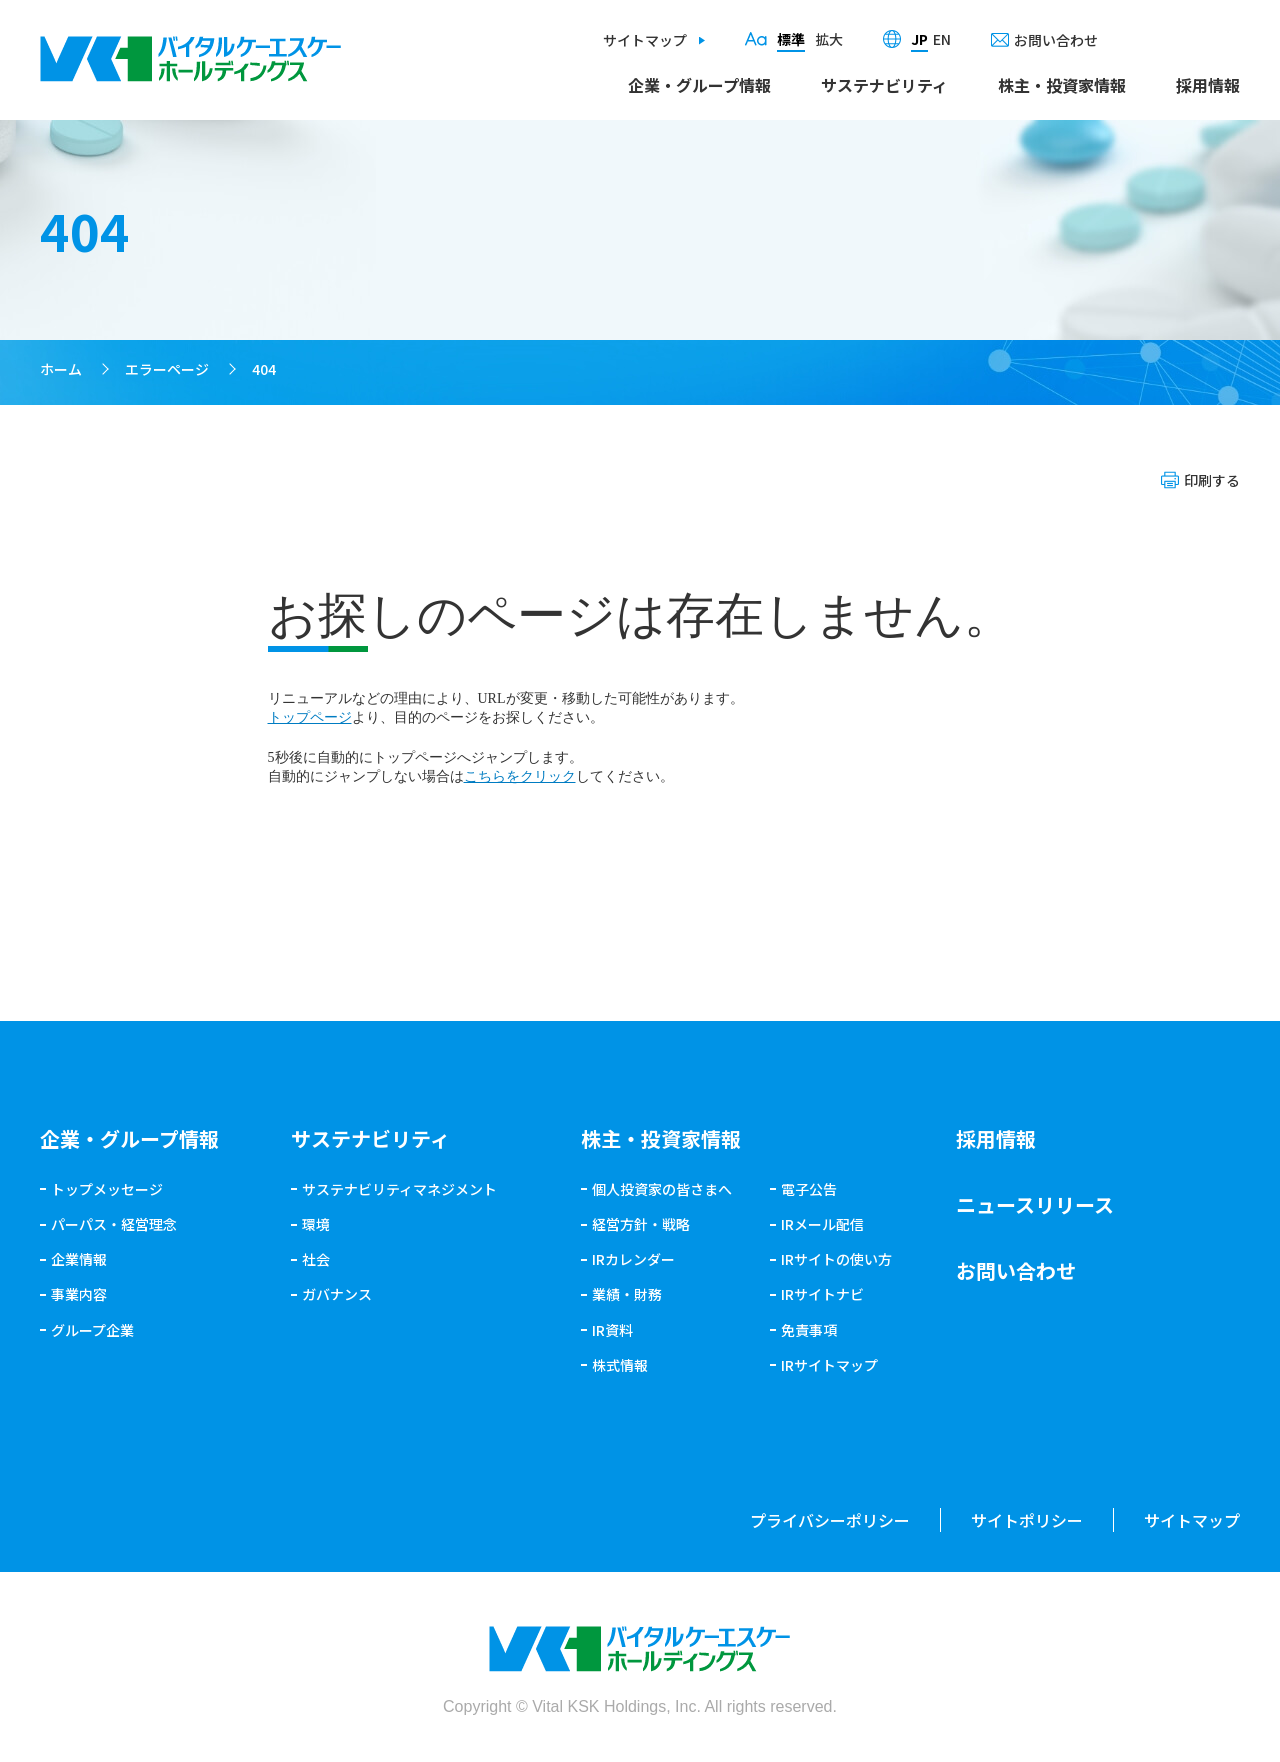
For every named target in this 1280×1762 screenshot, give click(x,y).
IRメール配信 (822, 1224)
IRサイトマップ (829, 1365)
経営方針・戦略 (641, 1224)
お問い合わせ (1056, 40)
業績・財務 (627, 1294)
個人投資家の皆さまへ (662, 1189)
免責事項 (809, 1330)
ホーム (61, 369)
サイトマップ (645, 40)
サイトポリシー (1027, 1520)
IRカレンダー (633, 1259)
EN (942, 39)
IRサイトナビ (822, 1294)
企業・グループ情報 (699, 85)
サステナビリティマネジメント (399, 1189)
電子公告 (809, 1189)
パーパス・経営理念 (114, 1224)
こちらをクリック (520, 776)
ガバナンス (337, 1294)
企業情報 (79, 1259)
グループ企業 (92, 1330)
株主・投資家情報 (1062, 85)
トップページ (310, 717)
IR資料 (612, 1330)
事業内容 (79, 1294)
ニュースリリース (1035, 1204)
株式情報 (620, 1365)
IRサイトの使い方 (836, 1259)
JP (919, 39)
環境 (316, 1224)
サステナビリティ (884, 85)
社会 (316, 1259)
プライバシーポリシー (830, 1520)
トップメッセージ (107, 1189)
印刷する (1212, 480)
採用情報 (1208, 85)
